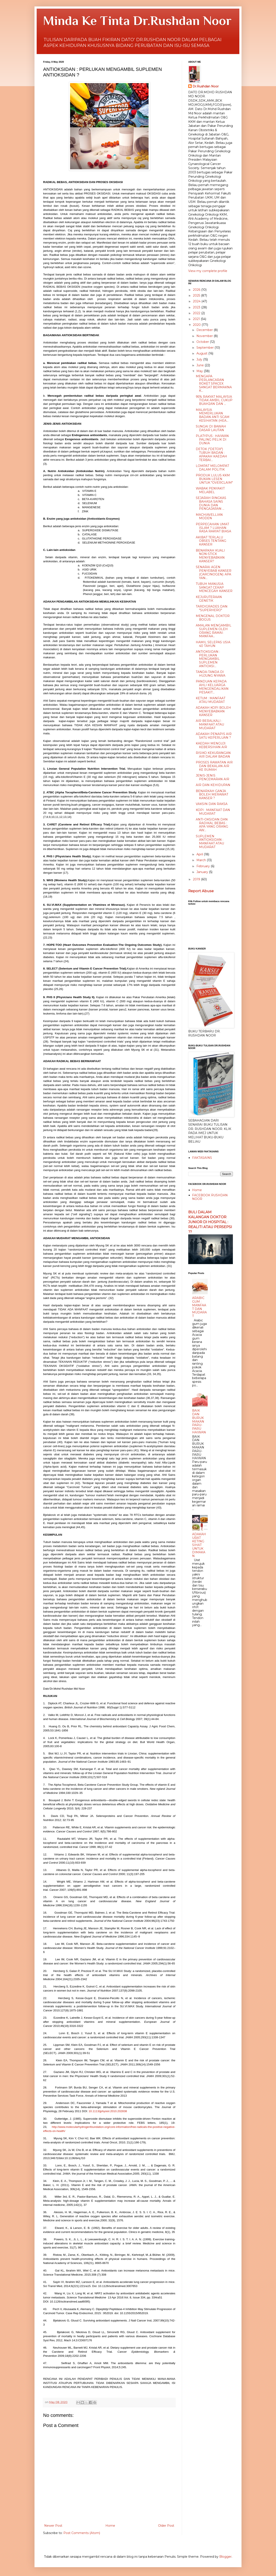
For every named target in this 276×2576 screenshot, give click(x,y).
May (200, 371)
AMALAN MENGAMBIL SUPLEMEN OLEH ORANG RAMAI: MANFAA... (213, 630)
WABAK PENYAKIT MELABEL (210, 490)
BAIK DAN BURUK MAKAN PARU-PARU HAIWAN (199, 1421)
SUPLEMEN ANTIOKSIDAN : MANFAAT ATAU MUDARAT (210, 841)
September (205, 348)
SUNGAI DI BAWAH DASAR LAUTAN (211, 428)
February (203, 866)
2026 (197, 290)
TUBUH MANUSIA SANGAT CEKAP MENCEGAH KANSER (214, 587)
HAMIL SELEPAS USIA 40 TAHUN (213, 644)
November (205, 336)
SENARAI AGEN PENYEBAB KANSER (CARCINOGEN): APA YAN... (213, 572)
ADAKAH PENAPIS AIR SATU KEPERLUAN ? (214, 736)
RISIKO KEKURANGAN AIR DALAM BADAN (213, 754)
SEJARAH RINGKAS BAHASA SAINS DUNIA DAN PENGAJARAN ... (211, 503)
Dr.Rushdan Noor (206, 86)
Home (110, 2526)
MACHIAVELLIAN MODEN (209, 516)
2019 (197, 879)
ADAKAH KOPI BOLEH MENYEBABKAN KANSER (213, 711)
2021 (197, 319)
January (202, 872)
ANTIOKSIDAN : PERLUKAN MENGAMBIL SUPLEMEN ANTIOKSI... (208, 659)
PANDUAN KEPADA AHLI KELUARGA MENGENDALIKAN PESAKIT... (212, 686)
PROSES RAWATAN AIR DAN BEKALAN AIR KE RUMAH (214, 766)
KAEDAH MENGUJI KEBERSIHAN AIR (211, 745)
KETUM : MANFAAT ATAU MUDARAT (210, 700)
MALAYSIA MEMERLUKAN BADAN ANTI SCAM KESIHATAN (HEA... (212, 415)
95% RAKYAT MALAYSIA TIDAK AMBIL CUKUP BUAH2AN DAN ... (214, 400)
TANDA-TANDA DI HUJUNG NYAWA (210, 673)
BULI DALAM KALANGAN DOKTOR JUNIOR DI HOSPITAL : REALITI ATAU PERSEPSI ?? (210, 1222)
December (205, 330)
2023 (197, 307)
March (201, 860)
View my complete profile (207, 271)
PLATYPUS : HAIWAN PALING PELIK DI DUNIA (212, 439)
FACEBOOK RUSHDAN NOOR (210, 1197)
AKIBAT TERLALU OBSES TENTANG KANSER (211, 541)
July (199, 359)
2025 (197, 295)
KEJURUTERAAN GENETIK (209, 599)
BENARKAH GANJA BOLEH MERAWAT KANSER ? (212, 794)
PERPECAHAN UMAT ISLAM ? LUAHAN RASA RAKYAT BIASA (213, 527)
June (200, 365)
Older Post (166, 2526)
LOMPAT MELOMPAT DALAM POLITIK (212, 467)
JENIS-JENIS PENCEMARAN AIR (212, 777)
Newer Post (53, 2526)
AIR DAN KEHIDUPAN (213, 785)
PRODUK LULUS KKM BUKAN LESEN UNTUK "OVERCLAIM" (214, 479)
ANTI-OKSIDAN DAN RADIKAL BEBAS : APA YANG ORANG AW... (212, 824)
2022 (197, 313)
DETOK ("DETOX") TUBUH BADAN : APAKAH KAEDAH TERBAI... (211, 454)
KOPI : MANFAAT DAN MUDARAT (213, 812)
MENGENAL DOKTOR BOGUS (213, 617)
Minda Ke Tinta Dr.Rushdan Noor (137, 20)
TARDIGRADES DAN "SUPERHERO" (211, 608)
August (202, 353)
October (203, 342)
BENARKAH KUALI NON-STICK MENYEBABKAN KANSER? (210, 555)
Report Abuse (201, 891)
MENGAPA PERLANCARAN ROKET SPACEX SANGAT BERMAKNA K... (214, 383)
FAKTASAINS (202, 1158)
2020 (197, 325)
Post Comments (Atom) (81, 2533)
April (200, 854)
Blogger (225, 2557)
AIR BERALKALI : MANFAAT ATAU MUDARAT (210, 724)
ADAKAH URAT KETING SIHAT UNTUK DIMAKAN (199, 1545)
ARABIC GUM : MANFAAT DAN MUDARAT (199, 1307)
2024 (197, 301)
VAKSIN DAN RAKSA (211, 804)
